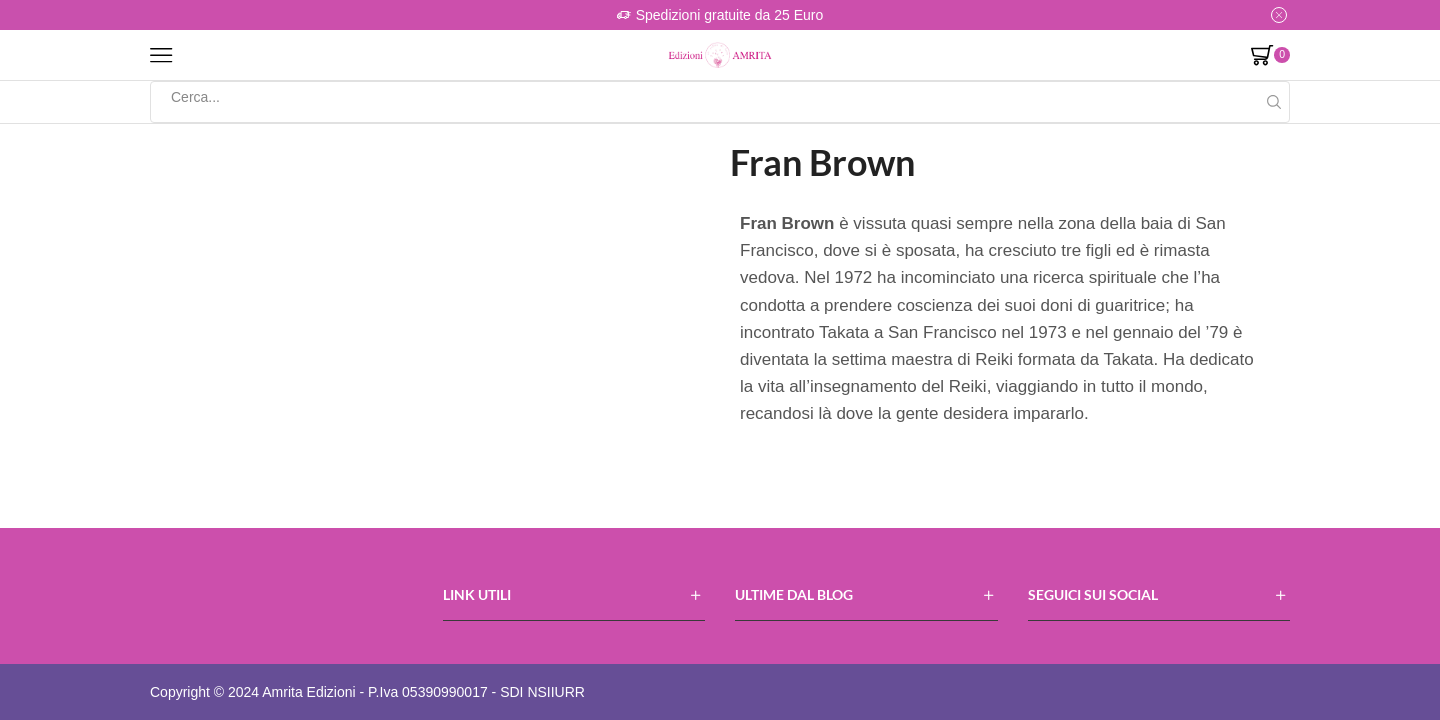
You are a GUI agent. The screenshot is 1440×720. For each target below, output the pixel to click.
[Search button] (1274, 102)
